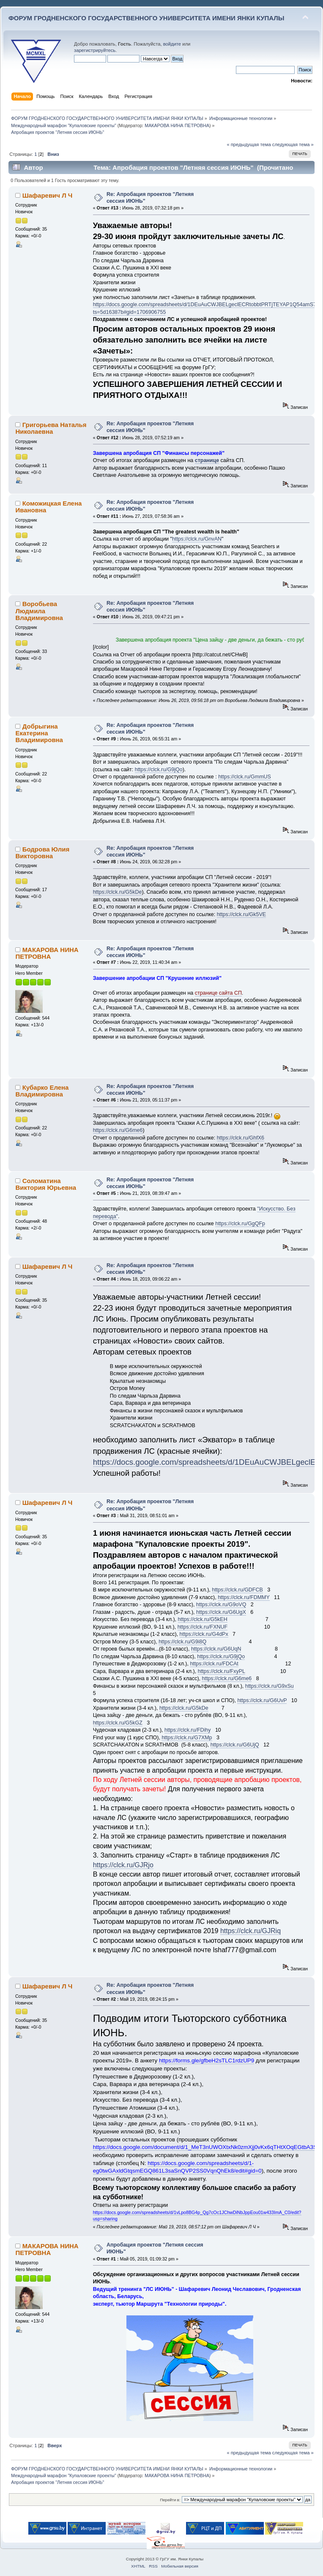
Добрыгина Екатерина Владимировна (39, 733)
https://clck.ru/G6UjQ (235, 1745)
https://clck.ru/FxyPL (221, 1671)
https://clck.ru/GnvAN (197, 539)
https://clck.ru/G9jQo (159, 770)
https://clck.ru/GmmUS (244, 777)
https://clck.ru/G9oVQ (221, 1605)
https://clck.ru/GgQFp (240, 1224)
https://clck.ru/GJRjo (123, 1865)
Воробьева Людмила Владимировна (39, 610)
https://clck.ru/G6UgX (221, 1612)
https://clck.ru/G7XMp (187, 1738)
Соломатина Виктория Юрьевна (45, 1184)
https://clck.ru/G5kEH (202, 1619)
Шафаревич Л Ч (47, 195)
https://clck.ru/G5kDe (117, 892)
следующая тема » (293, 144)
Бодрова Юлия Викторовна (42, 853)
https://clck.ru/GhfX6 (240, 1138)
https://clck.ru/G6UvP (262, 1700)
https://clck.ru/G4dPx (204, 1634)
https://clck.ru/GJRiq (250, 1930)
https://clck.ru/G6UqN (216, 1649)
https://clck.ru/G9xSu (269, 1686)
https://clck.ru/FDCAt (214, 1664)
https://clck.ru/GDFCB (237, 1590)
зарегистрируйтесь (94, 50)
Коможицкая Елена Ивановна (48, 507)
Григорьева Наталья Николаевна (50, 428)
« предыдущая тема (249, 144)
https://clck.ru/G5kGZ (117, 1723)
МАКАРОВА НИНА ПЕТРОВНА (177, 125)
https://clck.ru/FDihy (187, 1730)
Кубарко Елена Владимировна (41, 1091)
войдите (172, 43)
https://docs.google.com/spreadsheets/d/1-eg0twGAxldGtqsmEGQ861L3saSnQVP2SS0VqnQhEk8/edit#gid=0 (177, 2167)
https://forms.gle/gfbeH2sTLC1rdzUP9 (206, 2060)
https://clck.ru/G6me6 (118, 1130)
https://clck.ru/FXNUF (202, 1627)
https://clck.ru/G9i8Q (182, 1642)
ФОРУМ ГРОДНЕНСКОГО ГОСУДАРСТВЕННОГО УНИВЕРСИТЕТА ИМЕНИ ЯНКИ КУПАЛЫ (146, 18)
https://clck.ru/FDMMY (243, 1597)
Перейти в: (170, 2499)
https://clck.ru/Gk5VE (241, 914)
